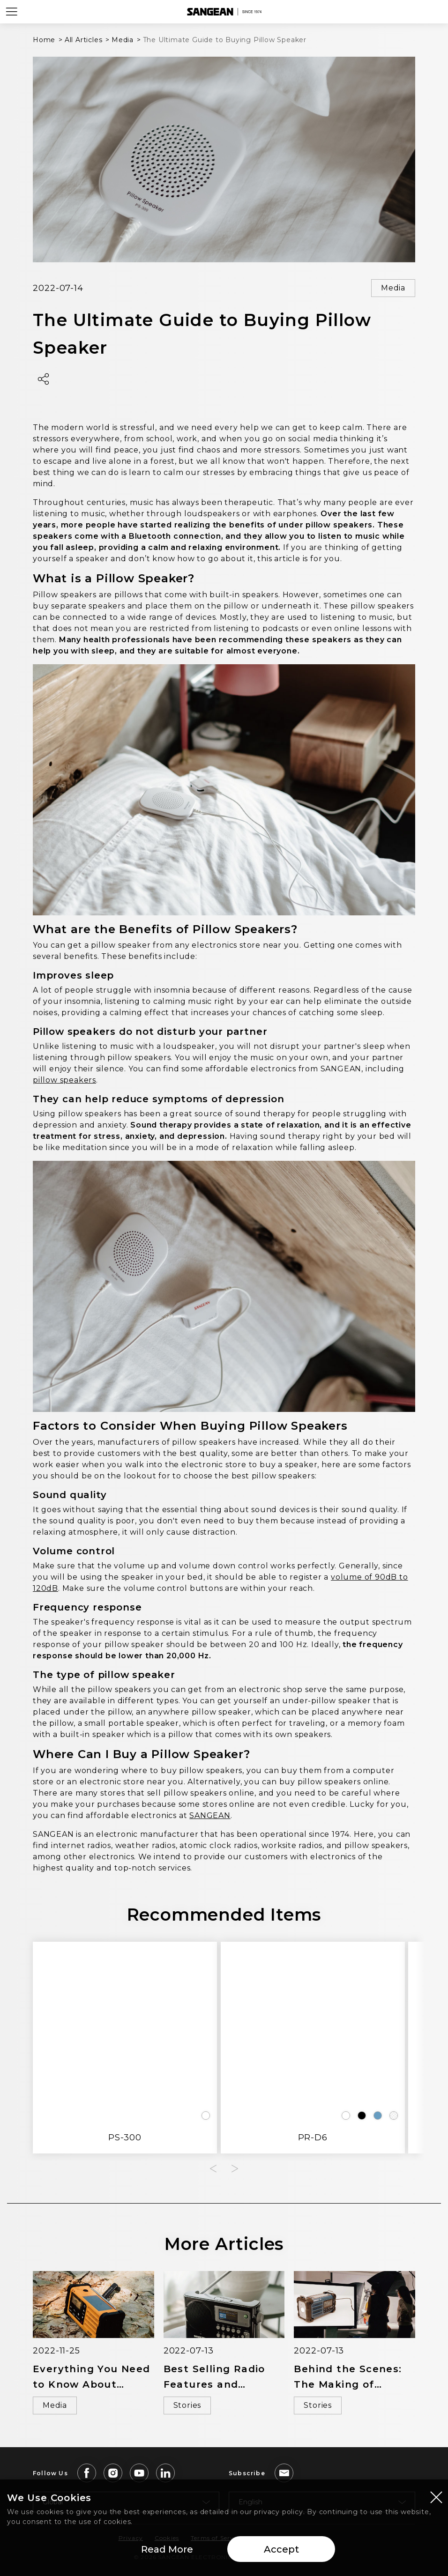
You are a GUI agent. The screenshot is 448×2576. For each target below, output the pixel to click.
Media (393, 287)
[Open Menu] (11, 11)
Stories (187, 2405)
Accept (281, 2550)
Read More (167, 2550)
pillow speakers (64, 1080)
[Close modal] (436, 2497)
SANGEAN (210, 1815)
